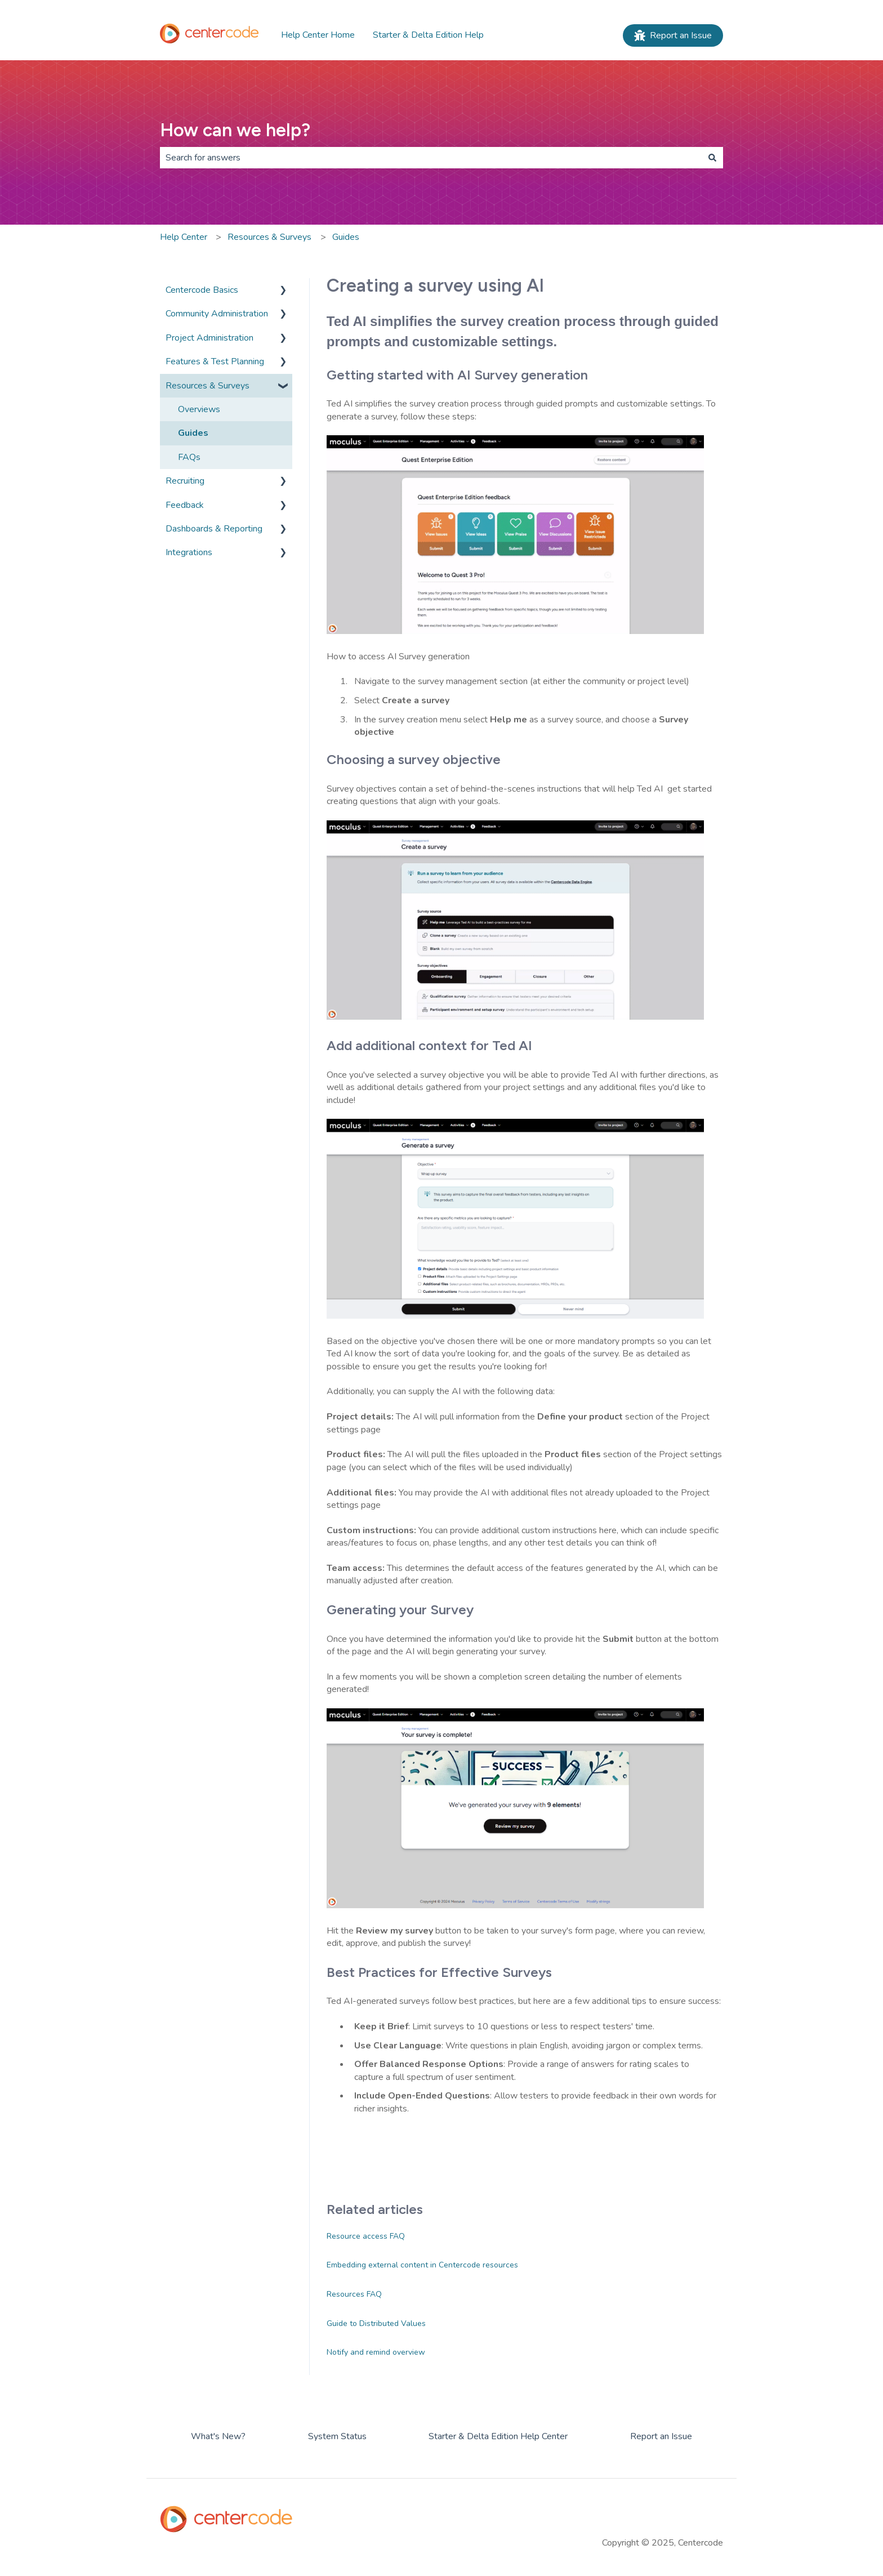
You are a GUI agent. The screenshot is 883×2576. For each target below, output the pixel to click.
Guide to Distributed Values (376, 2323)
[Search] (712, 157)
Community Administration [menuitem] (217, 313)
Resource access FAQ (366, 2236)
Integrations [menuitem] (189, 552)
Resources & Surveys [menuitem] (207, 386)
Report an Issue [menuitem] (661, 2436)
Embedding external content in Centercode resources (422, 2265)
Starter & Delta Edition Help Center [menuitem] (498, 2436)
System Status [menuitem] (337, 2436)
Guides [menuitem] (193, 433)
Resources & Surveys (269, 237)
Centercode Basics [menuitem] (202, 290)
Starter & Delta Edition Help (428, 35)
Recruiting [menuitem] (185, 481)
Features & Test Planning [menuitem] (215, 361)
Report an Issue (673, 35)
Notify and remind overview (376, 2352)
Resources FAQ (354, 2294)
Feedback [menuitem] (185, 505)
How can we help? (235, 130)
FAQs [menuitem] (189, 457)
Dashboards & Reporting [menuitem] (214, 529)
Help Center (183, 237)
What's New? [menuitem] (218, 2436)
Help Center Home (318, 35)
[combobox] (431, 157)
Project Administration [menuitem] (209, 338)
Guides (345, 237)
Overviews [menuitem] (199, 409)
